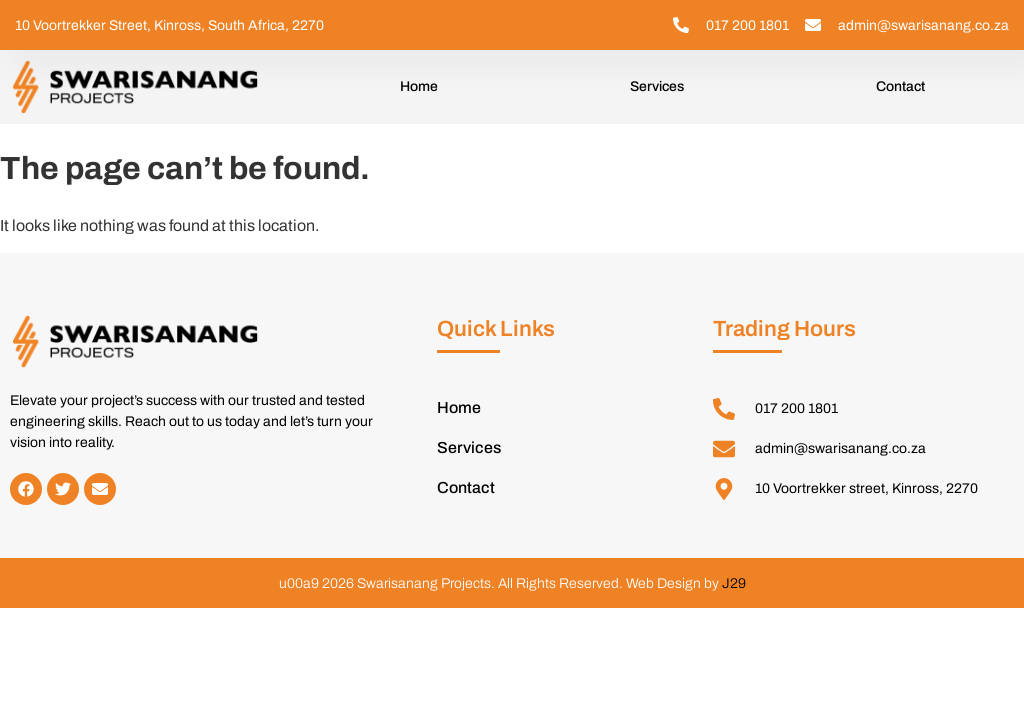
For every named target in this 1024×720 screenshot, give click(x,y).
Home (419, 86)
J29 (734, 583)
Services (657, 86)
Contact (900, 86)
